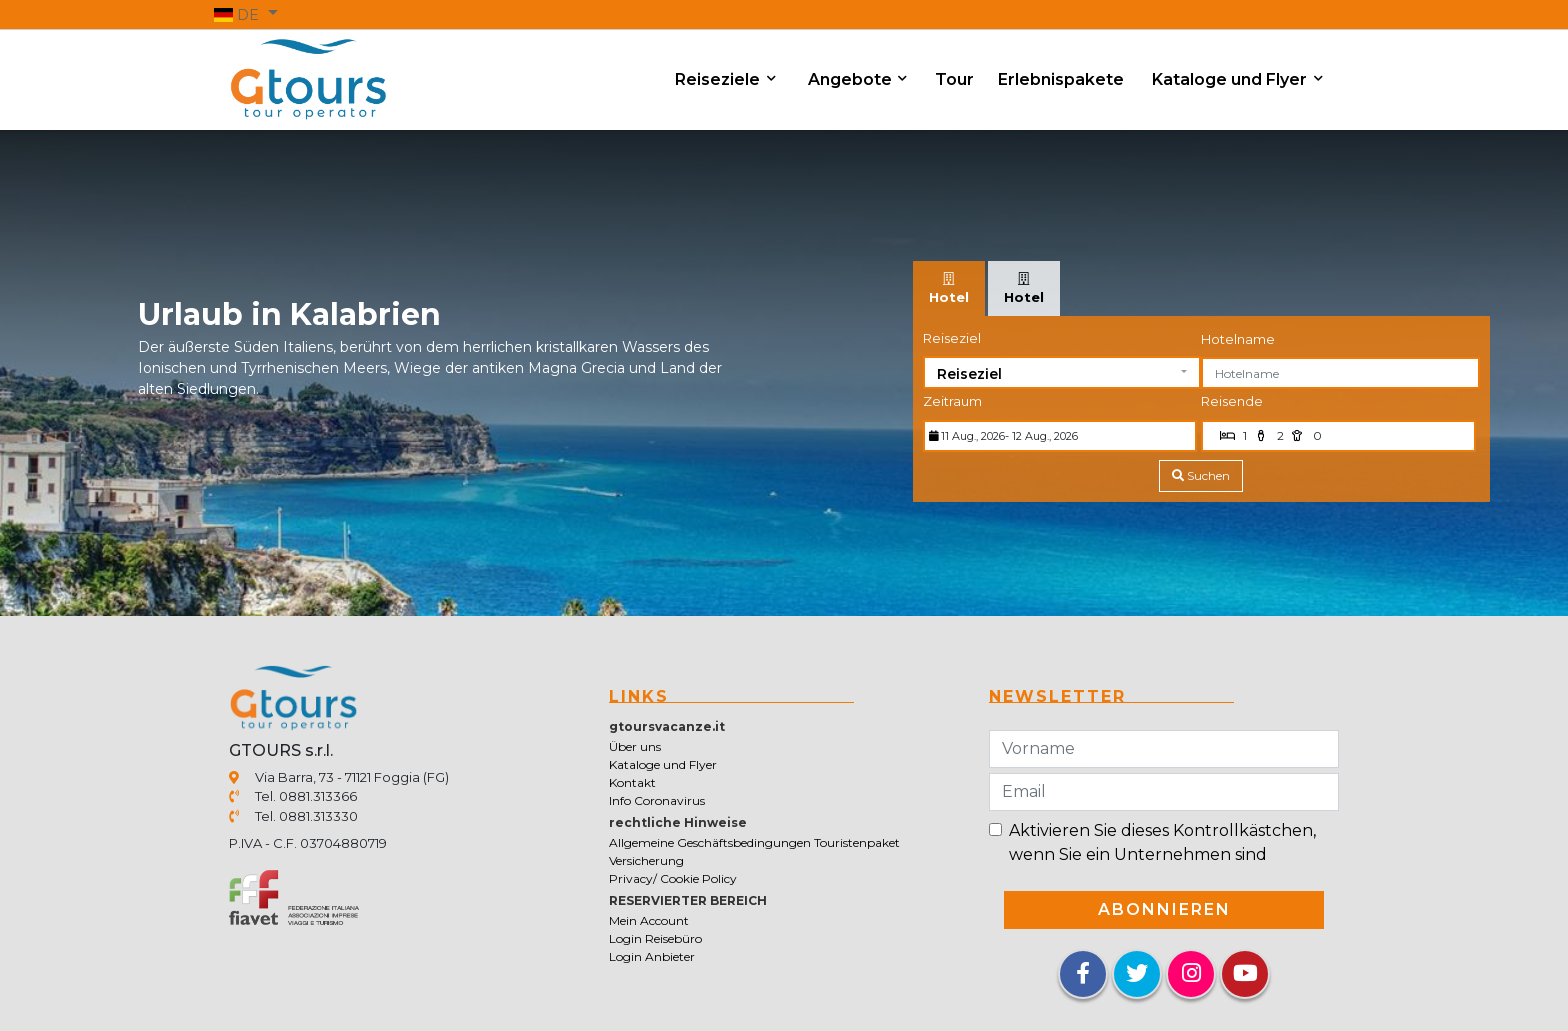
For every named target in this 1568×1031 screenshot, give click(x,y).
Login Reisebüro (655, 938)
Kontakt (632, 782)
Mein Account (649, 920)
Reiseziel (952, 338)
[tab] (949, 288)
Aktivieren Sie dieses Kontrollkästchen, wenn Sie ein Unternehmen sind (1162, 842)
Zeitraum (952, 401)
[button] (246, 14)
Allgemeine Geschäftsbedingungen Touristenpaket (754, 842)
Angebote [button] (852, 79)
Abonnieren (1164, 909)
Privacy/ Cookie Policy (673, 878)
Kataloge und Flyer (663, 764)
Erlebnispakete (1061, 79)
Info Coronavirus (657, 800)
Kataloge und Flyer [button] (1231, 79)
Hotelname (1238, 339)
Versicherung (646, 860)
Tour (954, 79)
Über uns (635, 746)
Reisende (1232, 401)
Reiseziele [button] (719, 79)
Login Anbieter (652, 956)
